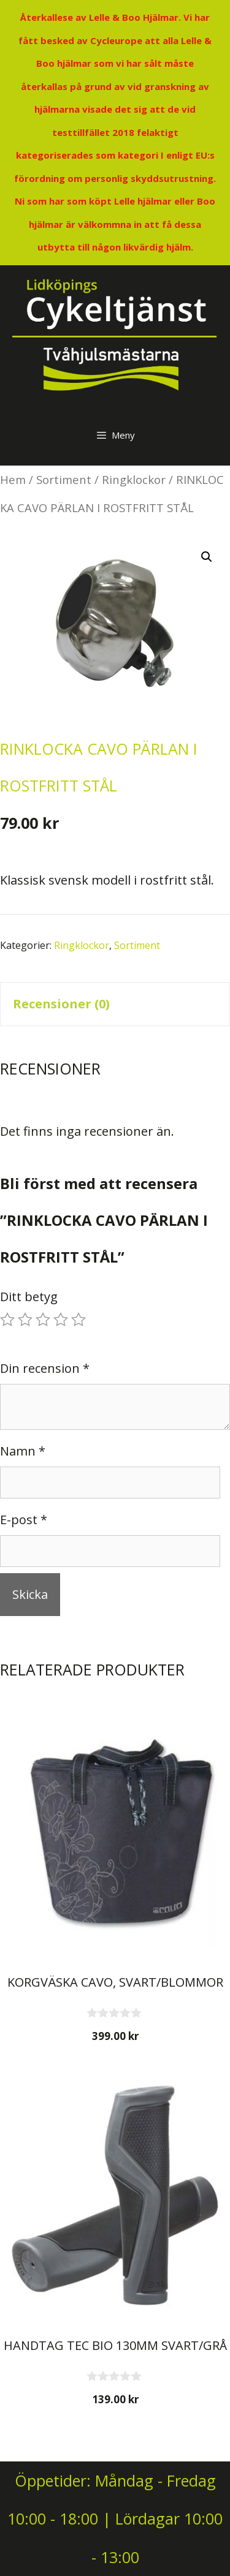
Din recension (45, 1368)
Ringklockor (134, 479)
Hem (13, 479)
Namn (22, 1451)
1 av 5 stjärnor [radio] (7, 1319)
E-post (23, 1519)
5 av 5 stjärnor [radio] (78, 1319)
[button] (207, 557)
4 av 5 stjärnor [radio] (60, 1319)
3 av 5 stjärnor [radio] (43, 1319)
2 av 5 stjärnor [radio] (25, 1319)
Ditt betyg (29, 1296)
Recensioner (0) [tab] (61, 1003)
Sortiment (63, 479)
